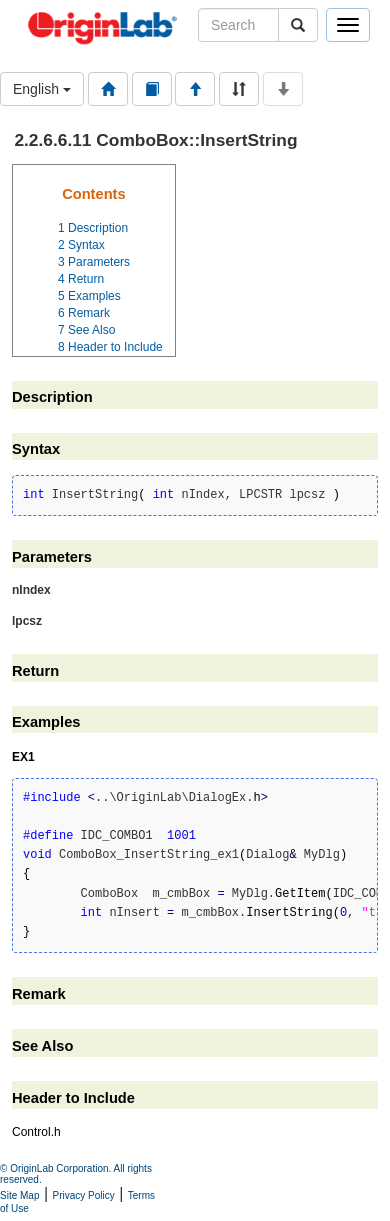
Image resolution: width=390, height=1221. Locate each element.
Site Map (19, 1195)
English (42, 89)
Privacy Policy (84, 1195)
